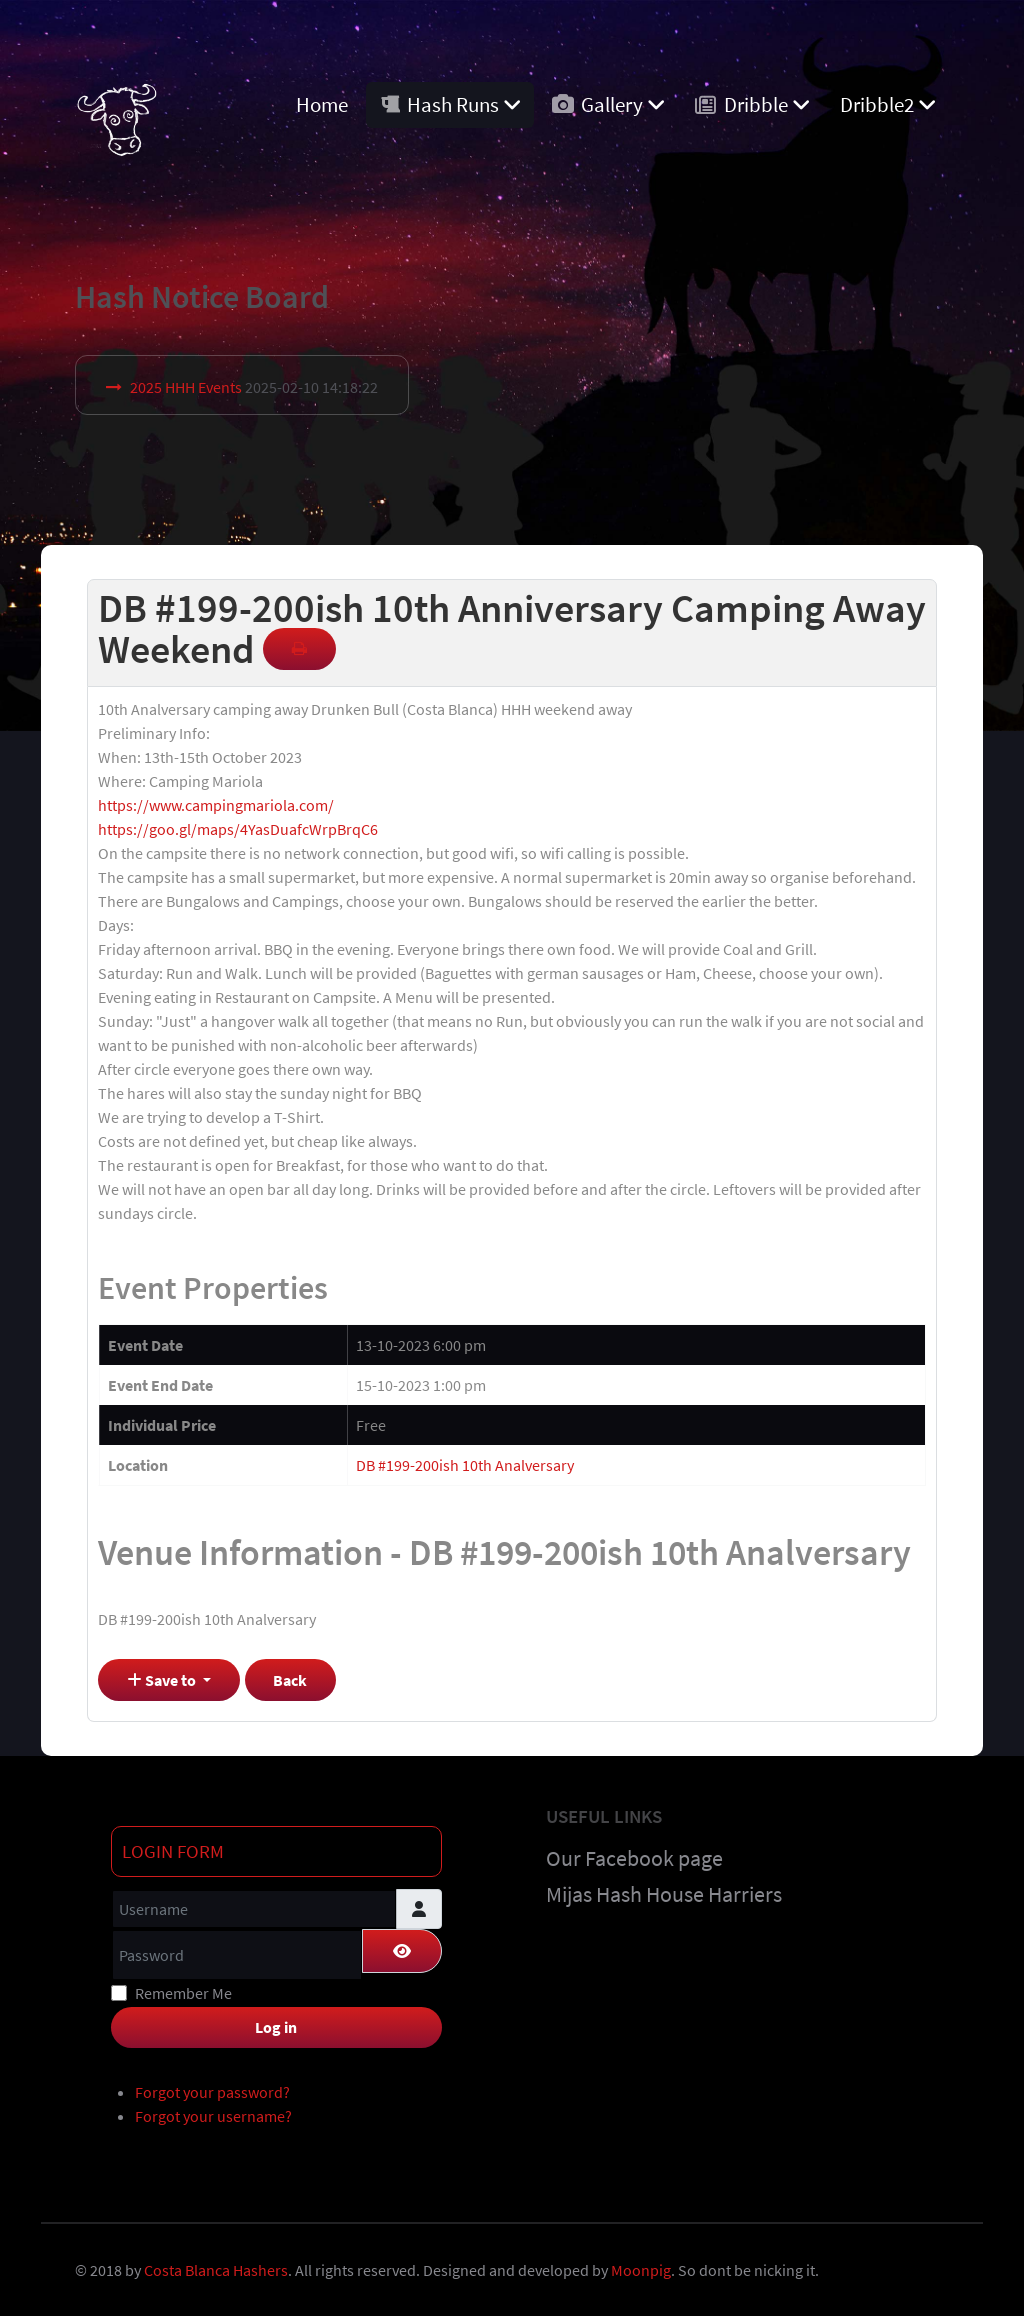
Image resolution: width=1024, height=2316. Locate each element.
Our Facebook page (634, 1858)
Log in (276, 2027)
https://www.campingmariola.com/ (216, 805)
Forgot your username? (213, 2116)
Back (290, 1680)
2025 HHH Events (186, 387)
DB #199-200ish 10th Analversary (465, 1465)
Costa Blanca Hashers (216, 2270)
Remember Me (183, 1993)
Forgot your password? (212, 2092)
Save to (163, 1680)
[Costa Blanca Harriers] (116, 114)
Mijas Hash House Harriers (664, 1894)
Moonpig (641, 2270)
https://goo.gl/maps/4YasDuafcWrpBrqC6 (238, 829)
